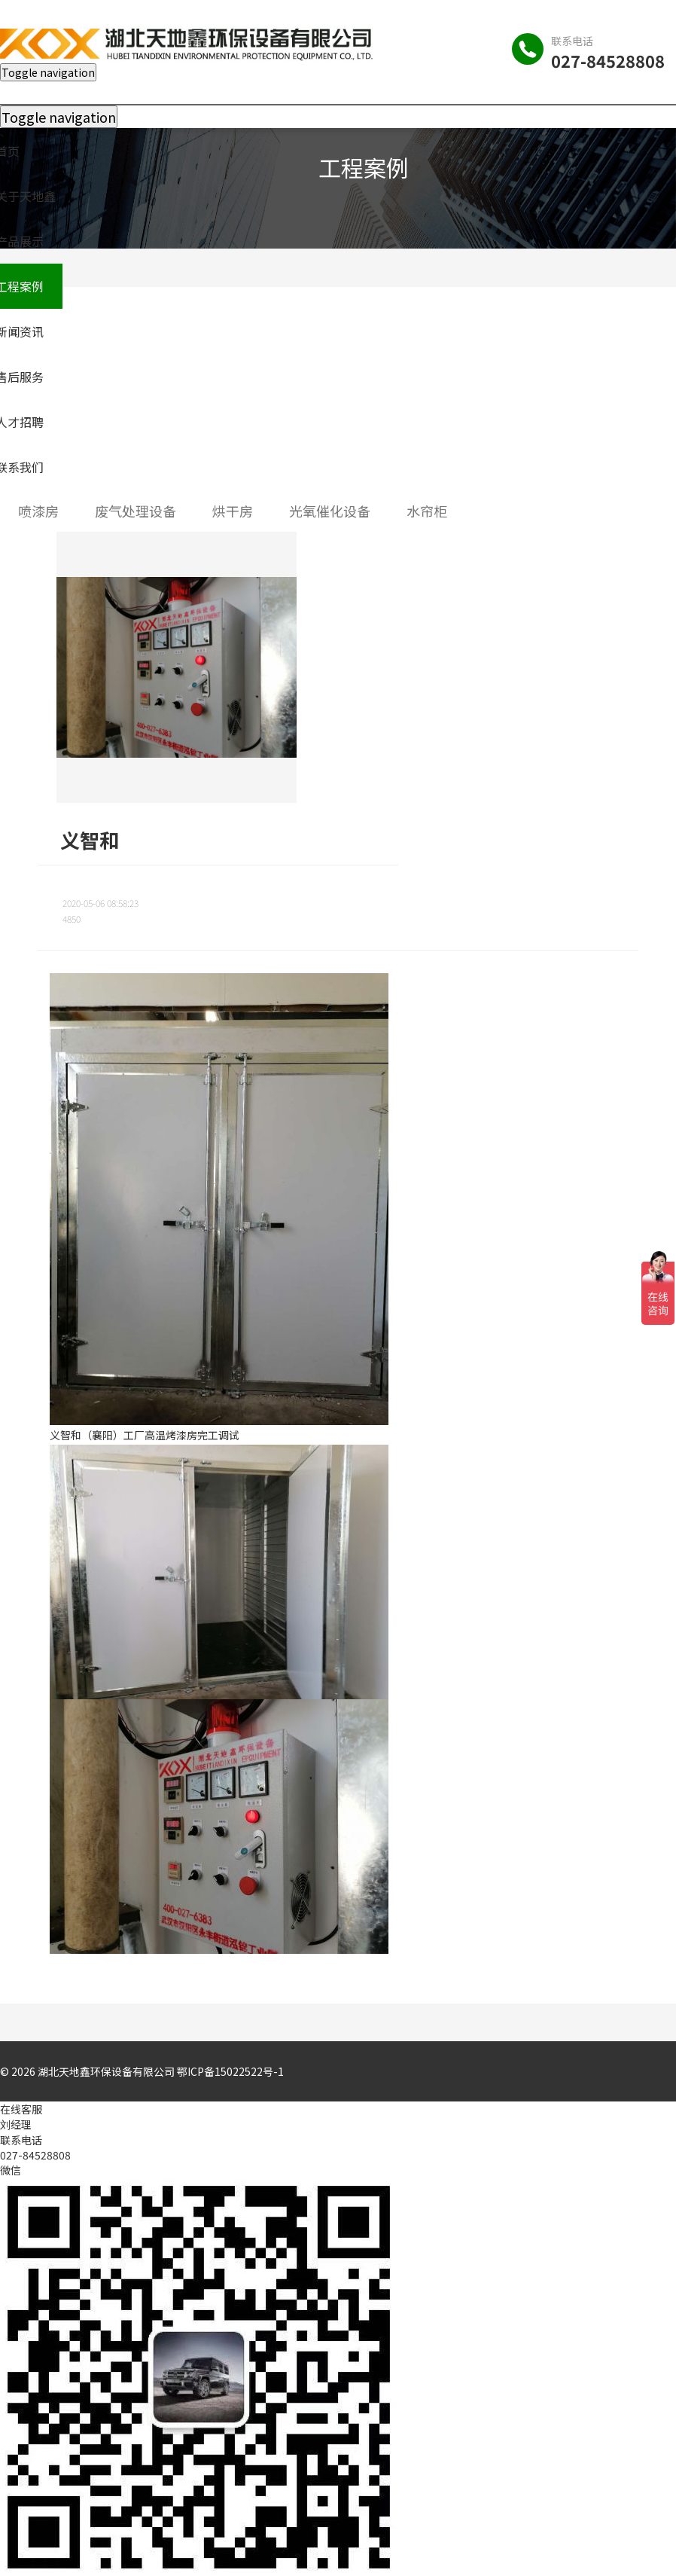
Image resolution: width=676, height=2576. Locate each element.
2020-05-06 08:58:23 (100, 902)
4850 (71, 918)
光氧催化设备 (329, 510)
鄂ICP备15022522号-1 (230, 2071)
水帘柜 (427, 510)
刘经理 (16, 2124)
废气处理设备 (135, 510)
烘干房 (232, 510)
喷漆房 (38, 510)
